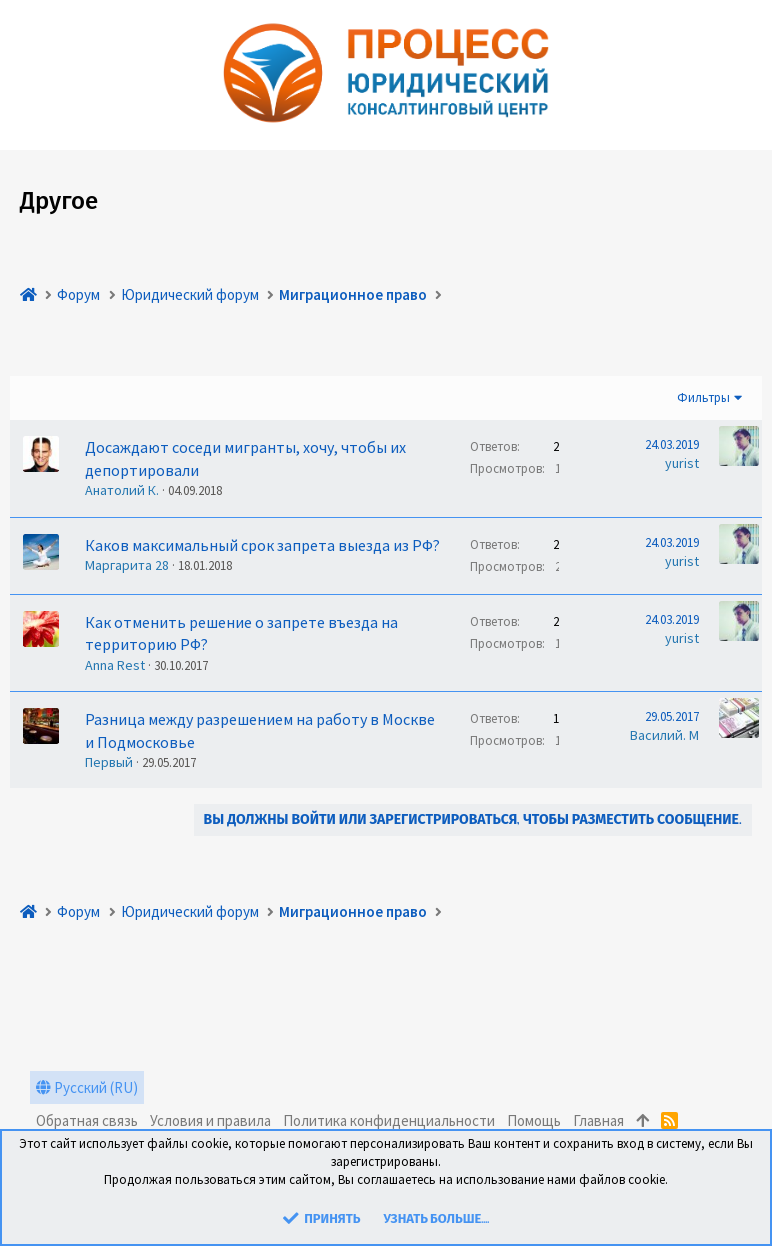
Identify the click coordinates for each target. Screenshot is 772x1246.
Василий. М (664, 735)
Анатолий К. (122, 490)
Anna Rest (115, 665)
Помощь (534, 1120)
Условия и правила (210, 1120)
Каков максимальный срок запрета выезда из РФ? (262, 545)
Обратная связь (87, 1120)
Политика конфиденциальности (389, 1120)
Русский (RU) (87, 1087)
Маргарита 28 (127, 565)
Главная (598, 1120)
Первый (109, 762)
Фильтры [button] (703, 397)
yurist (682, 463)
